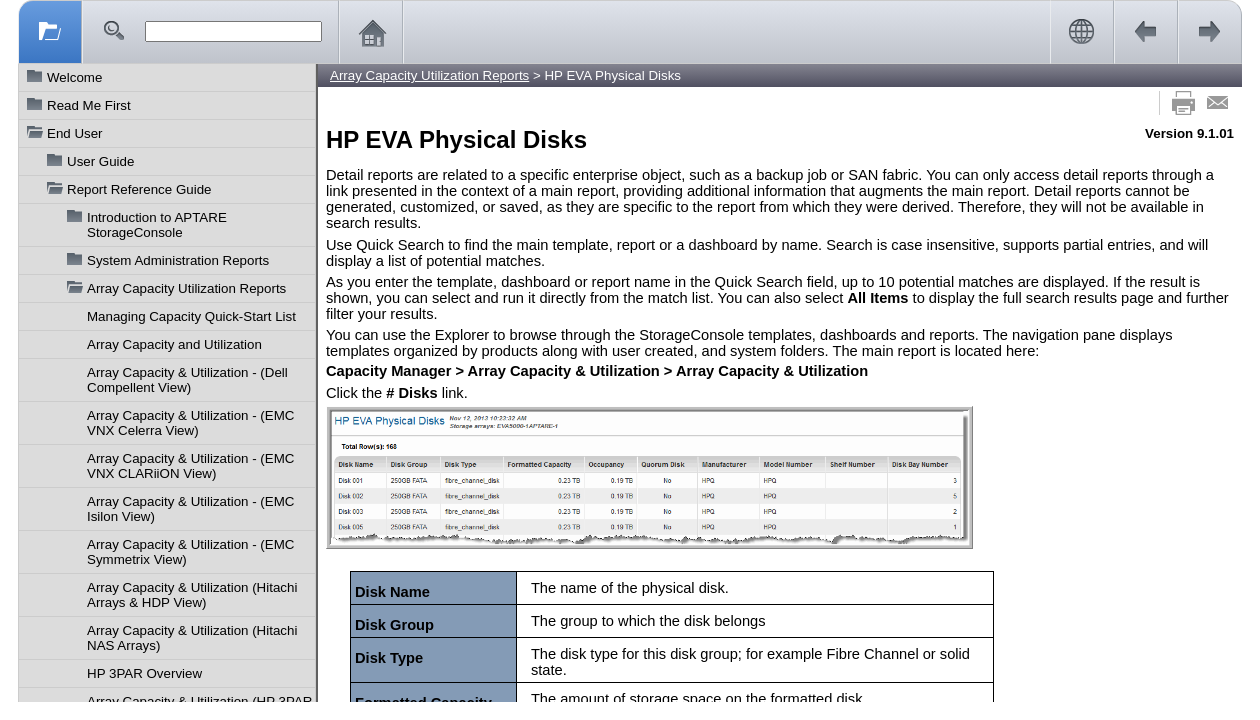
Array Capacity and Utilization (174, 344)
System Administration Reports (178, 260)
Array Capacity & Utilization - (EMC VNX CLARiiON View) (190, 466)
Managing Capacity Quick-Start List (191, 316)
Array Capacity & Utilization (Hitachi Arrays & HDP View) (192, 595)
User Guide (100, 161)
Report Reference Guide (139, 189)
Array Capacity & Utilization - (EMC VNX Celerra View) (190, 423)
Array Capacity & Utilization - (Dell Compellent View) (187, 380)
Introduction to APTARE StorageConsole (157, 225)
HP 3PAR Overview (144, 673)
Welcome (74, 77)
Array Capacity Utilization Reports (186, 288)
